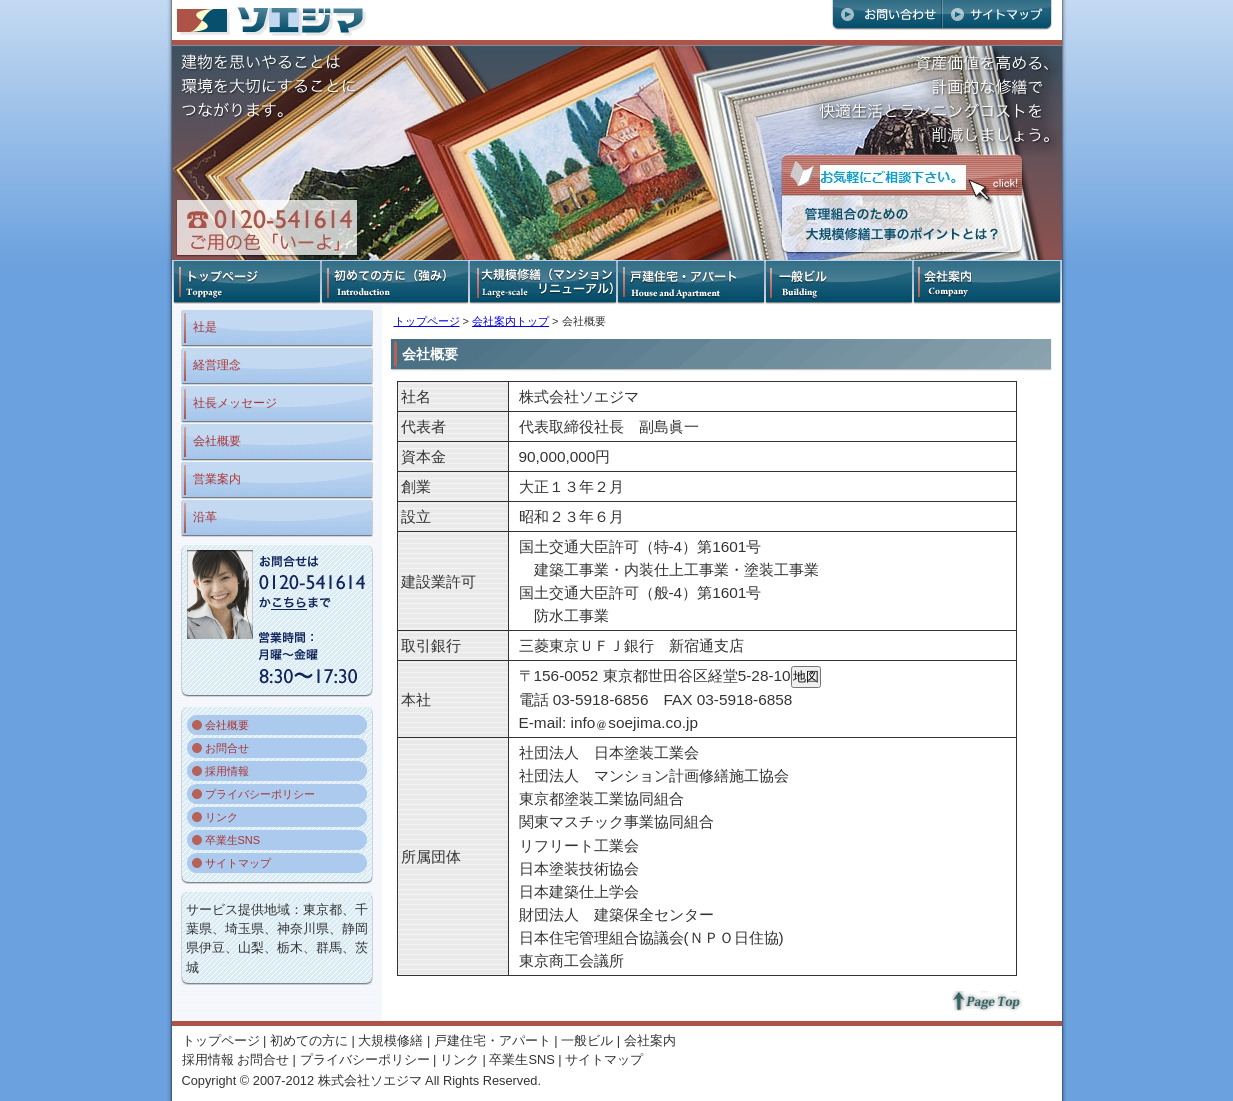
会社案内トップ (510, 321)
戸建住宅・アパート (492, 1040)
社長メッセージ (235, 403)
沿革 (205, 517)
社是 (205, 327)
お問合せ (227, 748)
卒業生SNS (233, 840)
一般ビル (587, 1040)
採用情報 (227, 771)
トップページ (427, 321)
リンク (221, 817)
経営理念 (217, 365)
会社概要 (217, 441)
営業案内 (217, 479)
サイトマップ (238, 863)
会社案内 (650, 1040)
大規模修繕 (390, 1040)
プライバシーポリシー (260, 794)
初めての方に (309, 1040)
